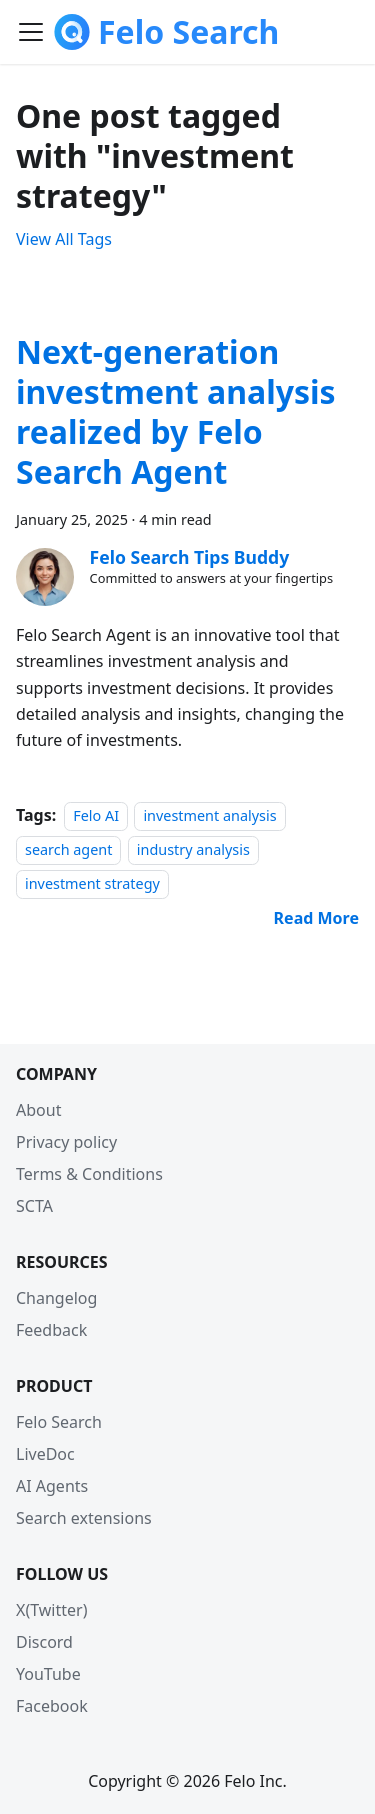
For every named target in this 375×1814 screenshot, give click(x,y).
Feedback (51, 1330)
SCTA (34, 1206)
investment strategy (92, 883)
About (38, 1110)
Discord (44, 1642)
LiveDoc (45, 1454)
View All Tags (64, 239)
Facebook (52, 1706)
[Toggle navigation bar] (31, 32)
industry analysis (193, 849)
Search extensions (84, 1518)
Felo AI (96, 815)
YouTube (48, 1674)
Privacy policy (66, 1142)
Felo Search (59, 1422)
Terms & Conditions (89, 1174)
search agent (68, 849)
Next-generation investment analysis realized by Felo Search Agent (176, 411)
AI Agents (52, 1486)
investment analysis (209, 815)
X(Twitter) (51, 1610)
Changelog (56, 1298)
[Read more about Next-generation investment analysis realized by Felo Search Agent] (316, 918)
